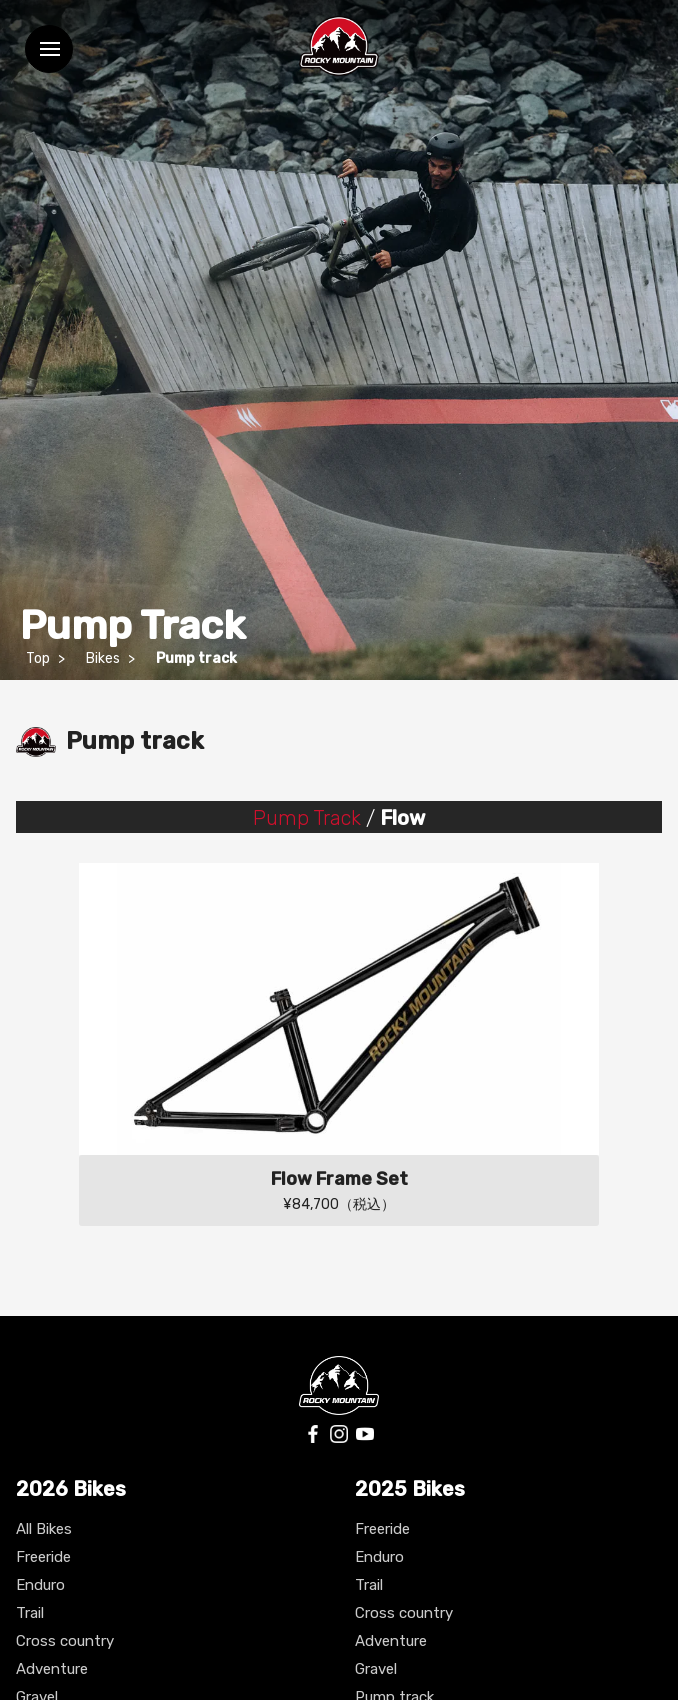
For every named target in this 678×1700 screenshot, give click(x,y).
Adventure (52, 1669)
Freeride (43, 1557)
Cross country (65, 1641)
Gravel (376, 1669)
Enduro (40, 1585)
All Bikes (44, 1529)
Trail (30, 1613)
